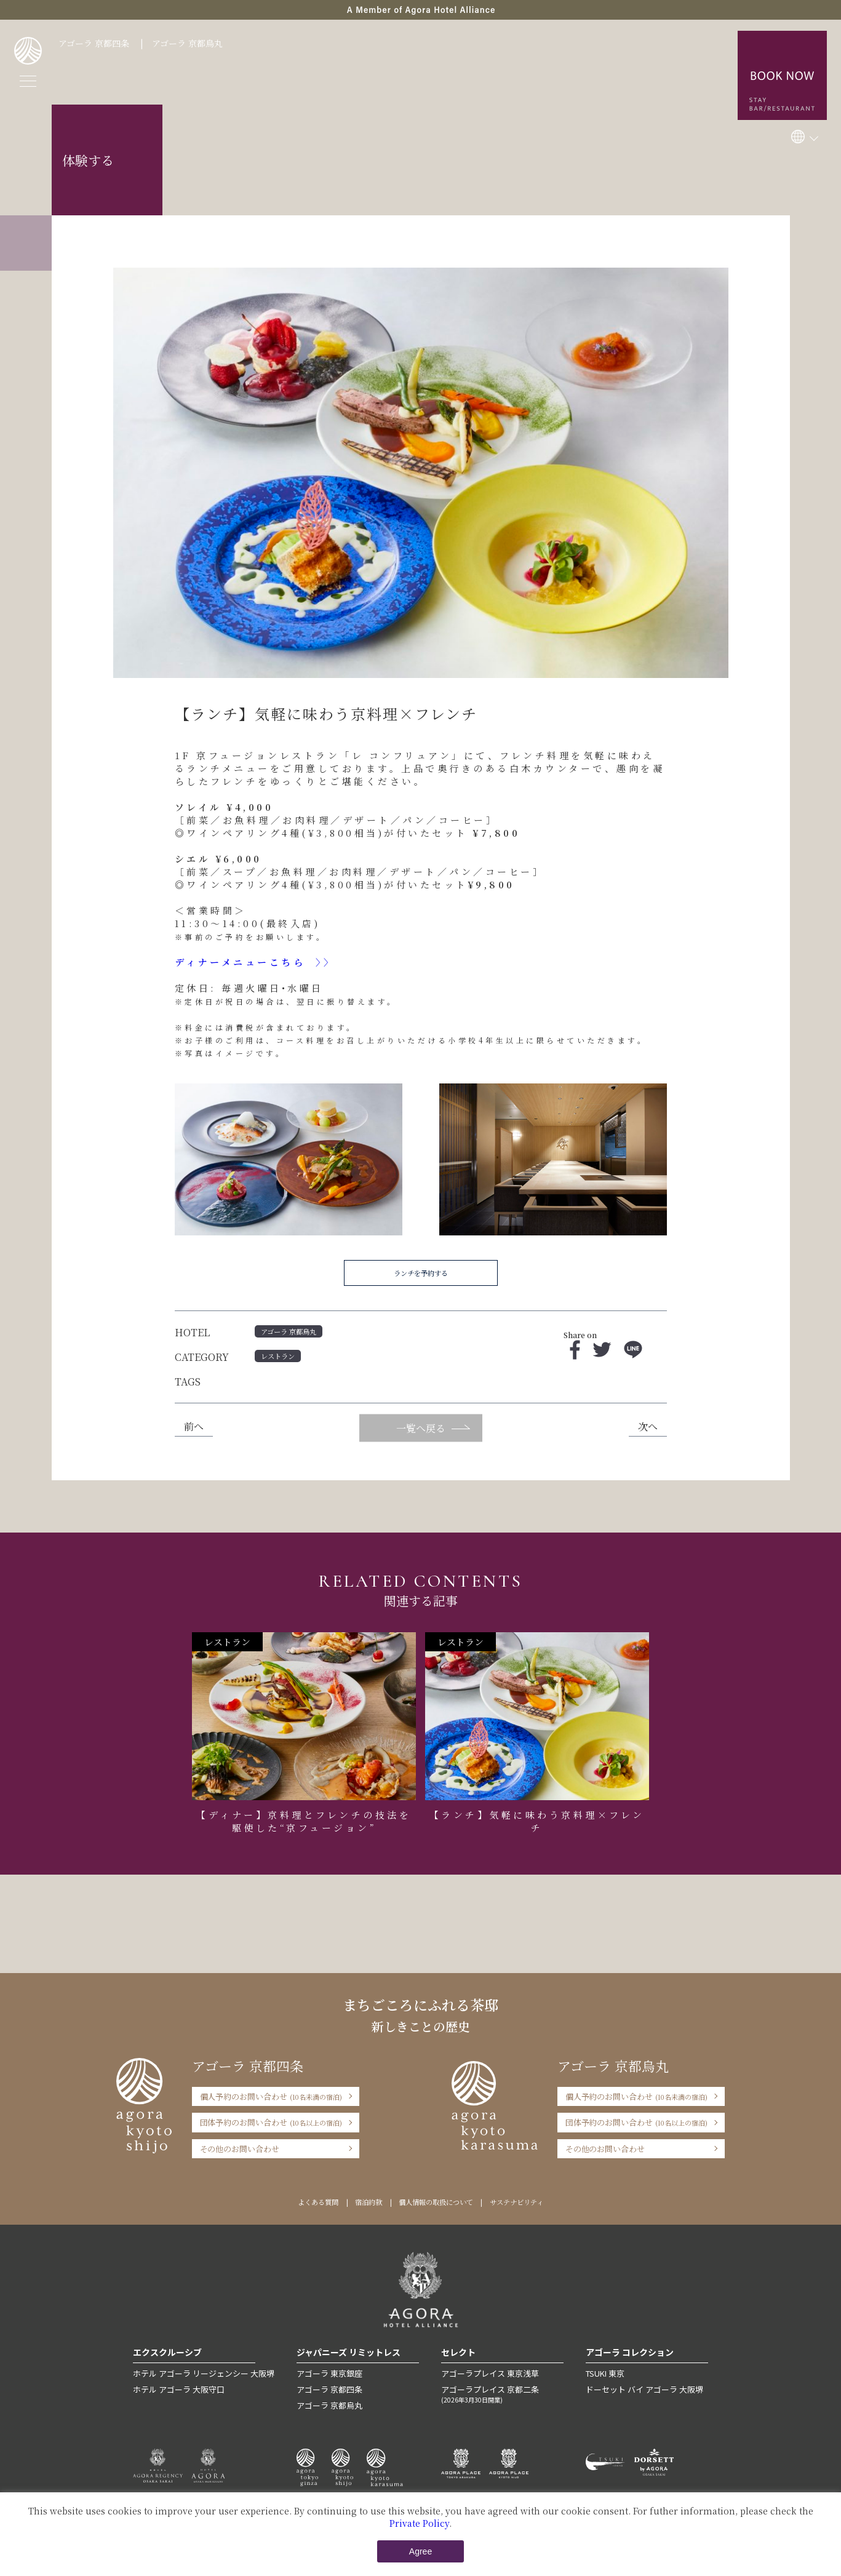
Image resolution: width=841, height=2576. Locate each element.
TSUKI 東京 (605, 2373)
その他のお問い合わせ (240, 2149)
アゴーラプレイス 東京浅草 (490, 2373)
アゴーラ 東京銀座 (329, 2373)
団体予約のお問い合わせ (271, 2122)
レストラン (278, 1356)
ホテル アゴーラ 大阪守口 (179, 2389)
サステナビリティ (516, 2202)
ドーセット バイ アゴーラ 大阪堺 (644, 2389)
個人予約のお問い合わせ (271, 2096)
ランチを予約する (421, 1273)
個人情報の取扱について (436, 2202)
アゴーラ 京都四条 (93, 43)
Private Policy (419, 2523)
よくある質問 (318, 2202)
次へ (648, 1426)
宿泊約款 (368, 2202)
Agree (420, 2551)
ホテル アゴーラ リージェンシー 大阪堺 (203, 2373)
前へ (194, 1426)
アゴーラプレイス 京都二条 (502, 2393)
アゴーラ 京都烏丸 (187, 43)
